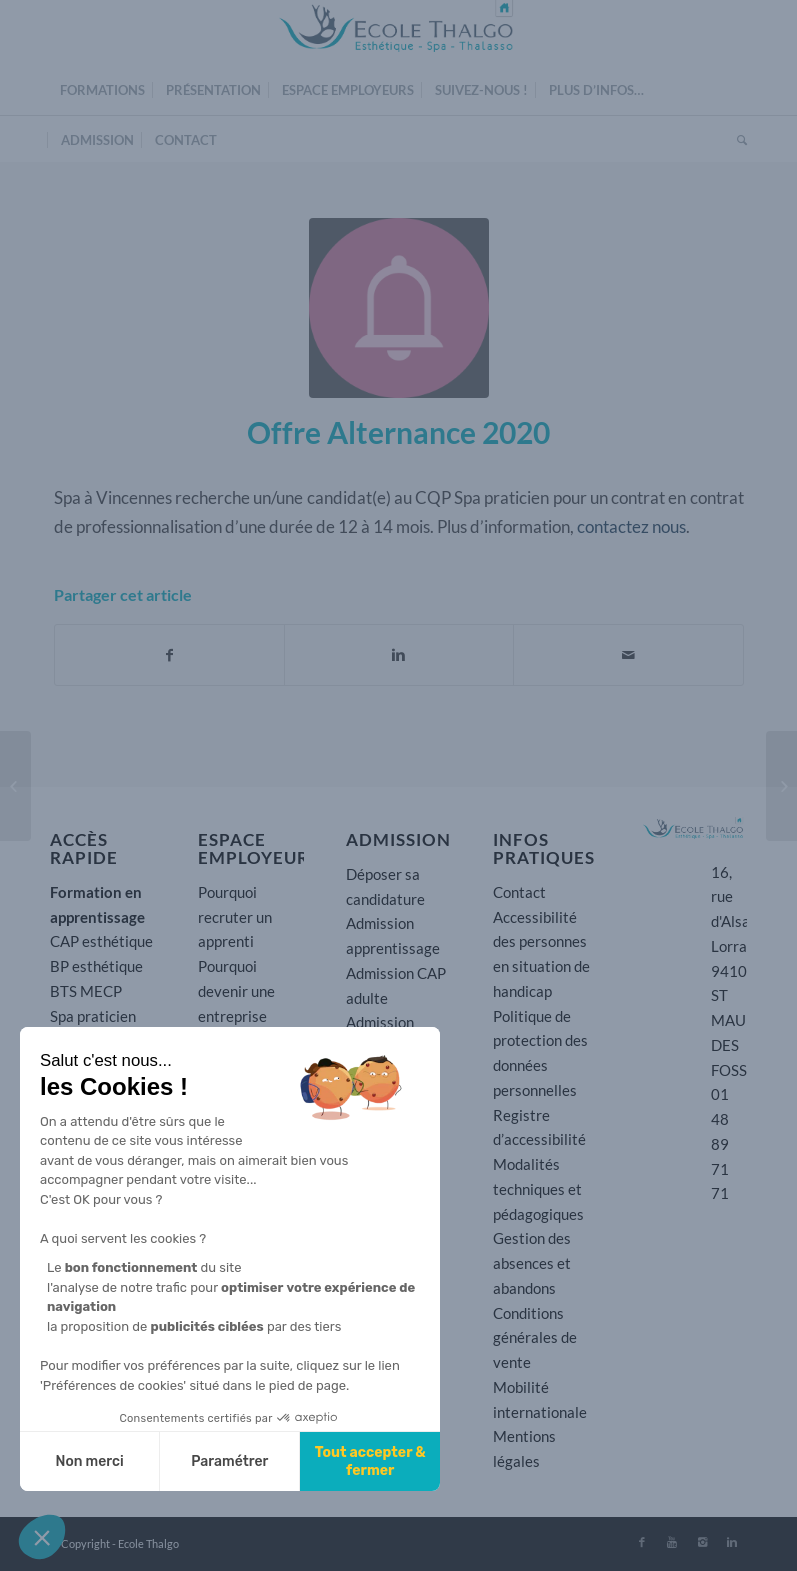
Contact (519, 892)
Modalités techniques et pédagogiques (538, 1189)
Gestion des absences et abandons (532, 1263)
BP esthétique (96, 966)
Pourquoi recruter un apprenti (235, 917)
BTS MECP (86, 991)
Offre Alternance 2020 (398, 432)
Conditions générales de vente (535, 1338)
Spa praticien (93, 1016)
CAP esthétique (101, 941)
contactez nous (631, 526)
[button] (42, 1537)
